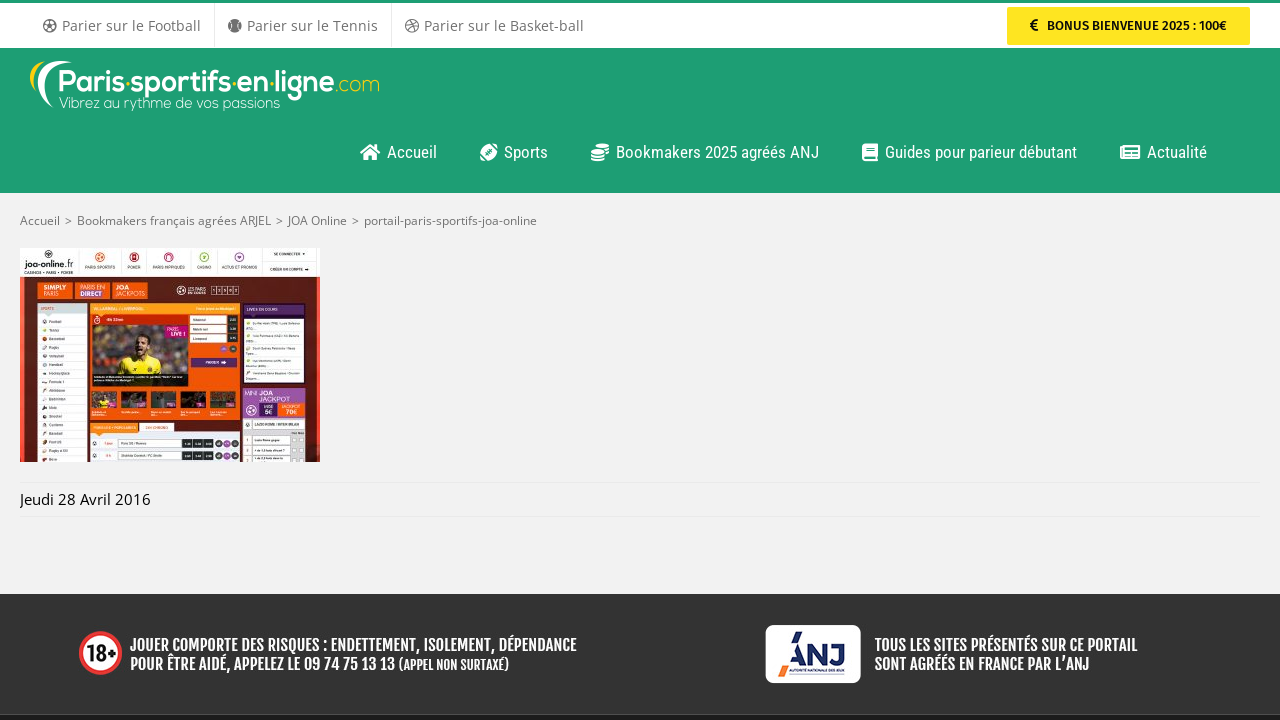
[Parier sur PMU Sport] (1128, 26)
